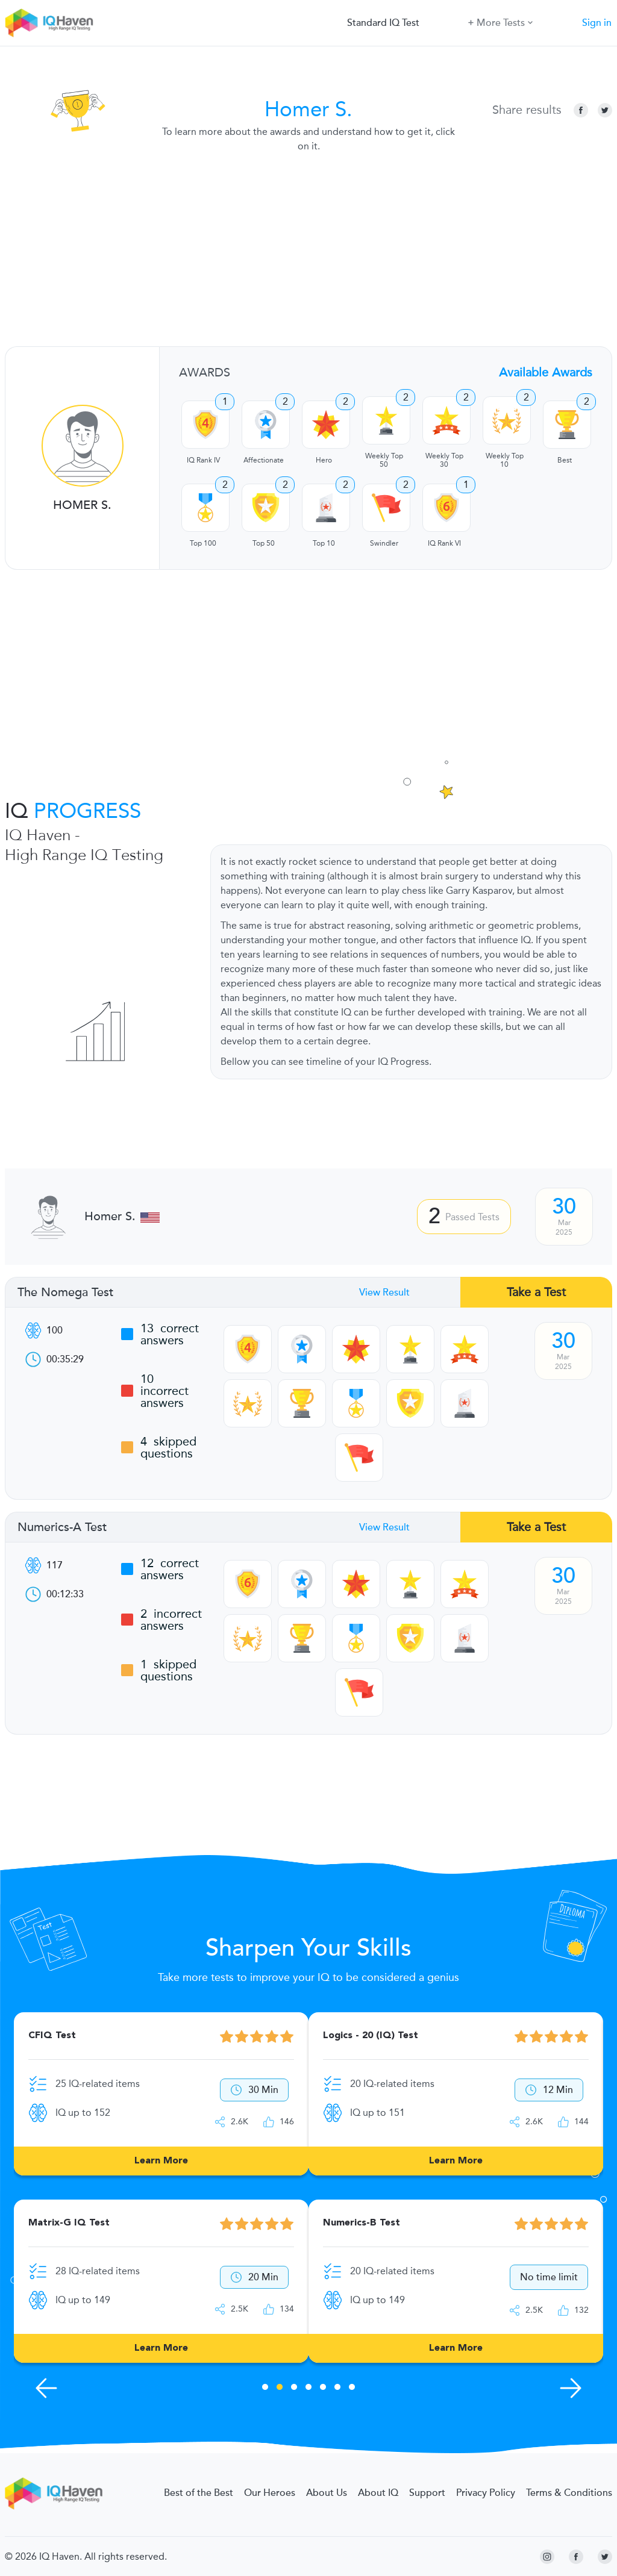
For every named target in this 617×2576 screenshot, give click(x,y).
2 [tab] (280, 2389)
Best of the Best (198, 2493)
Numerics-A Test (62, 1527)
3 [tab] (294, 2389)
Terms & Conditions (569, 2493)
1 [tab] (265, 2389)
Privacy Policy (485, 2493)
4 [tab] (308, 2389)
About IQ (378, 2493)
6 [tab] (337, 2389)
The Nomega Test (65, 1292)
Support (427, 2493)
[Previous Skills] (46, 2388)
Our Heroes (269, 2493)
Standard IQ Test (383, 23)
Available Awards (545, 372)
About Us (326, 2493)
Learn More (161, 2161)
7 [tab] (352, 2389)
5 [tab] (323, 2389)
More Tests (500, 22)
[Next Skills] (570, 2388)
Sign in (597, 23)
